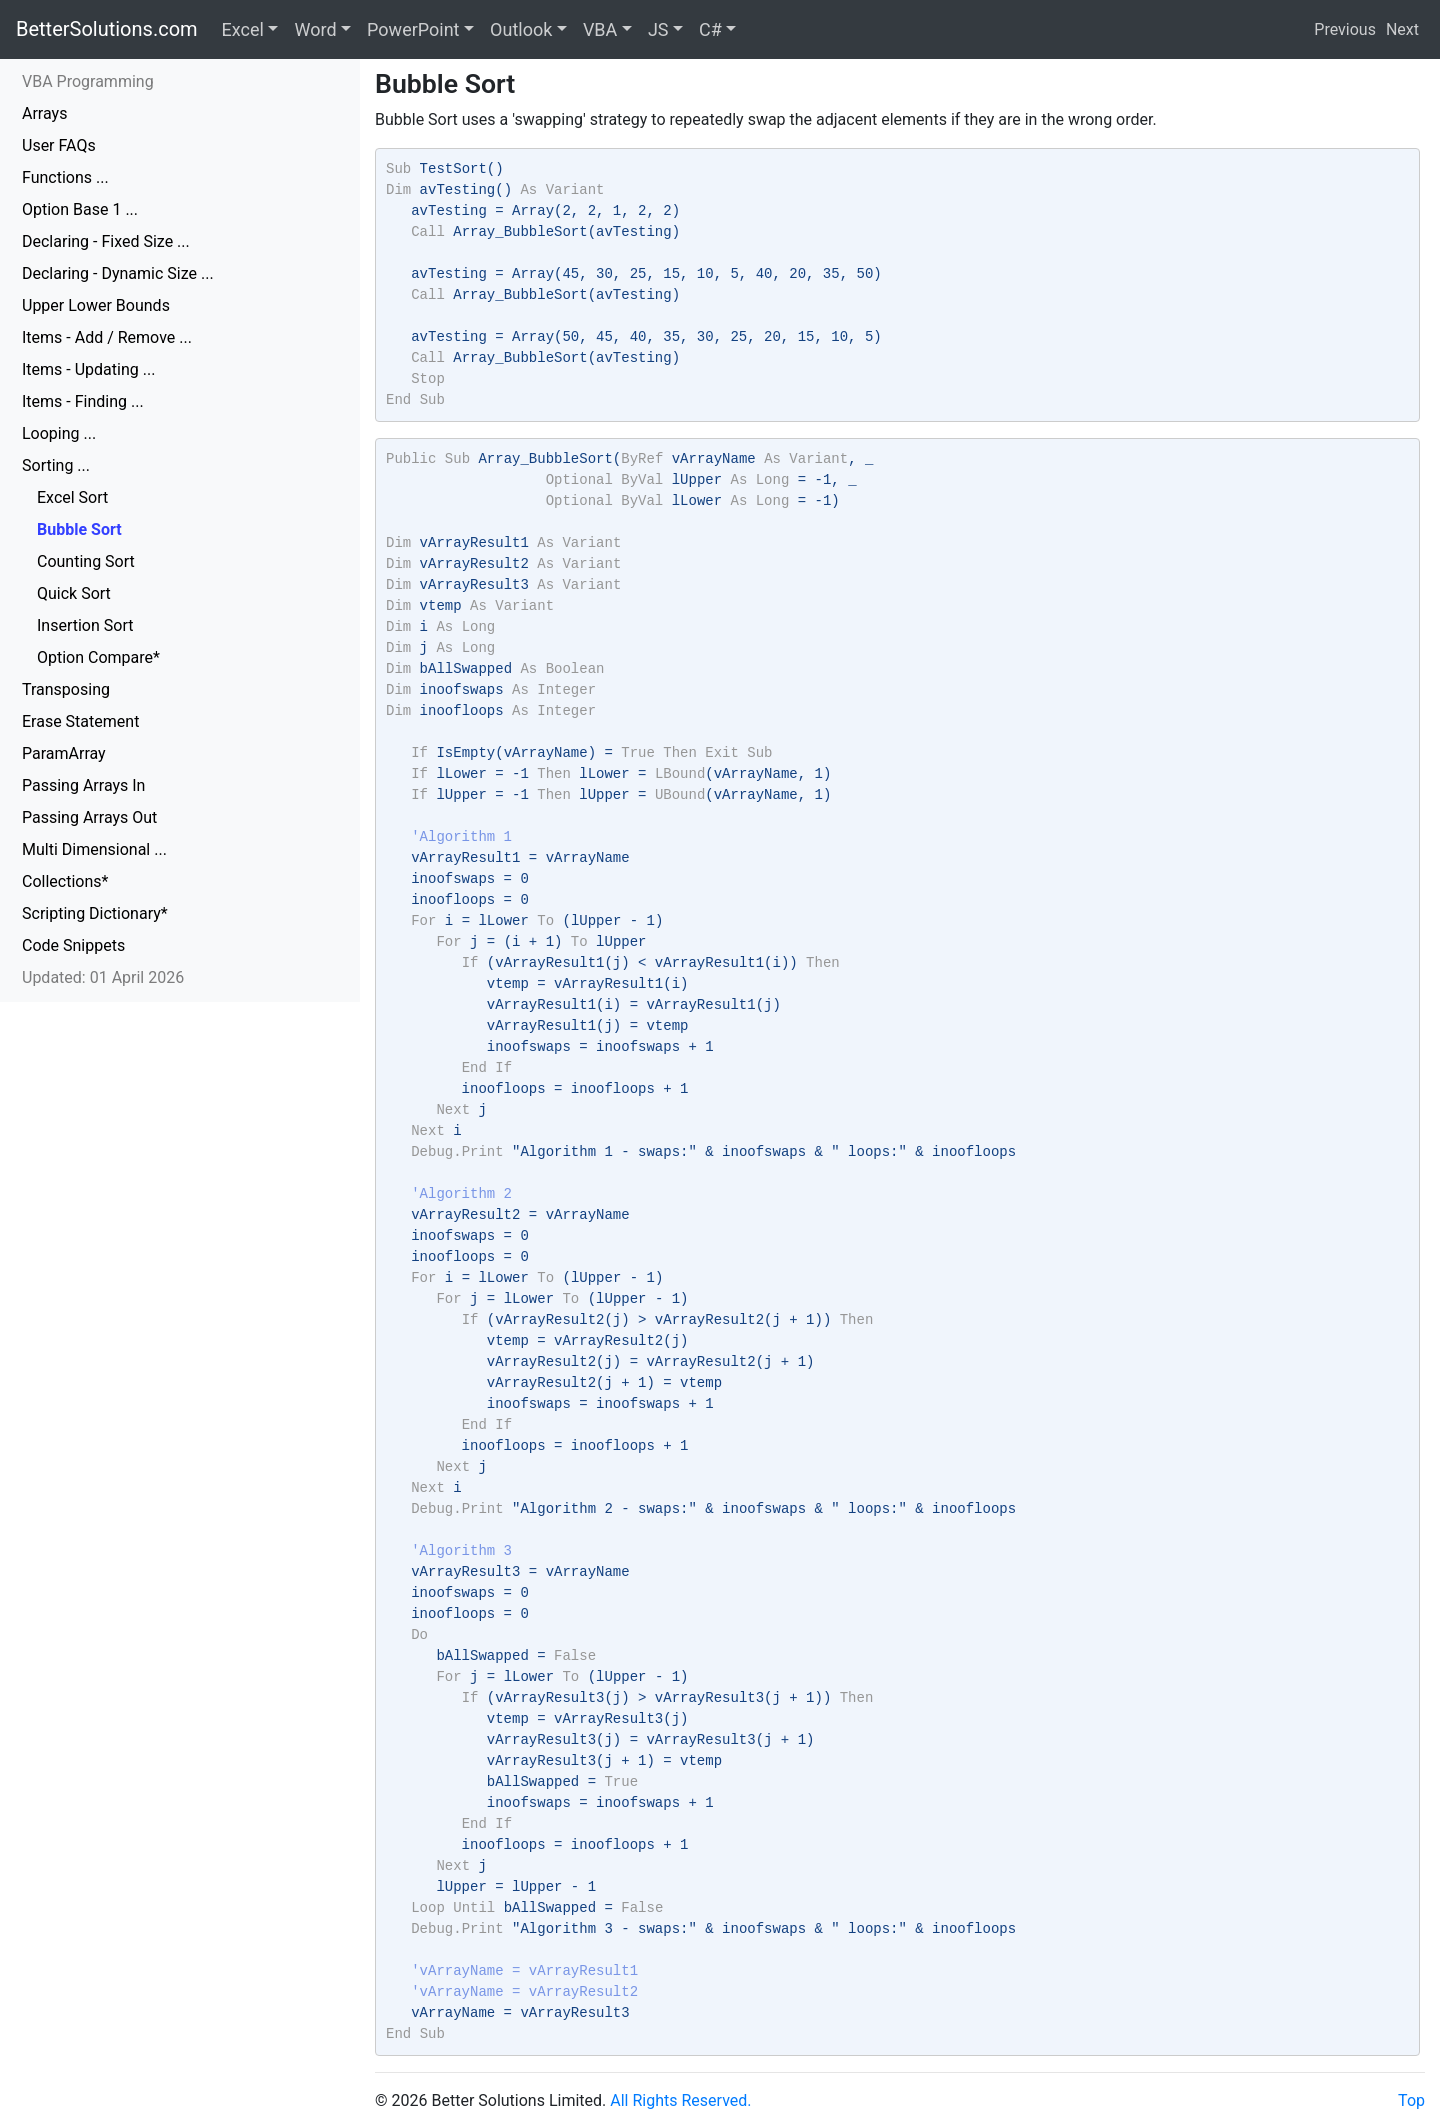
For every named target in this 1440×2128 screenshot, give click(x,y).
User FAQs (59, 145)
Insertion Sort (85, 625)
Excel (243, 29)
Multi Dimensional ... (94, 849)
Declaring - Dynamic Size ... (118, 273)
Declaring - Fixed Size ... (106, 241)
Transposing (66, 689)
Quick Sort (74, 593)
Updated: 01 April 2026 (103, 977)
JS (658, 29)
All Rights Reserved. (680, 2100)
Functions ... (65, 177)
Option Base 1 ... (80, 209)
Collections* (65, 881)
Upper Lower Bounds (96, 305)
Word (315, 29)
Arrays (44, 113)
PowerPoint (413, 29)
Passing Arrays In (83, 785)
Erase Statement (80, 721)
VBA (600, 29)
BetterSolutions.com (107, 29)
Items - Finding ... (83, 401)
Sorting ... (56, 465)
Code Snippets (73, 945)
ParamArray (64, 753)
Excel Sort (72, 497)
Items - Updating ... (88, 369)
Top (1411, 2100)
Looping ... (59, 433)
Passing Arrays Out (89, 817)
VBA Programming (88, 81)
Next (1402, 29)
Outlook (521, 29)
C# (710, 29)
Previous (1345, 29)
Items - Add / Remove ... (107, 337)
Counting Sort (86, 561)
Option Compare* (98, 657)
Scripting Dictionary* (95, 913)
